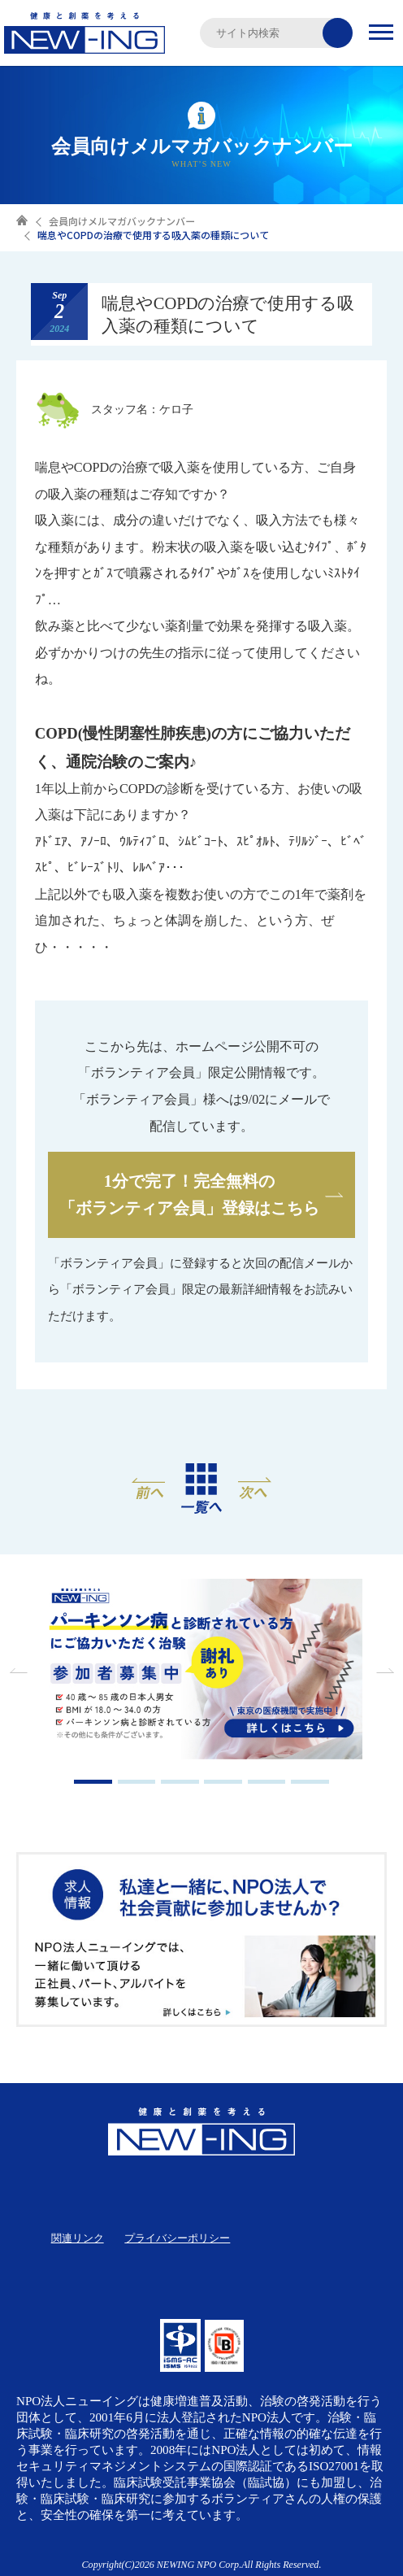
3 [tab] (180, 1782)
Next (383, 1671)
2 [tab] (137, 1782)
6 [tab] (310, 1782)
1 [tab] (93, 1782)
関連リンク (77, 2238)
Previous (20, 1671)
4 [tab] (223, 1782)
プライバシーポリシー (177, 2238)
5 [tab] (267, 1782)
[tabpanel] (201, 1671)
